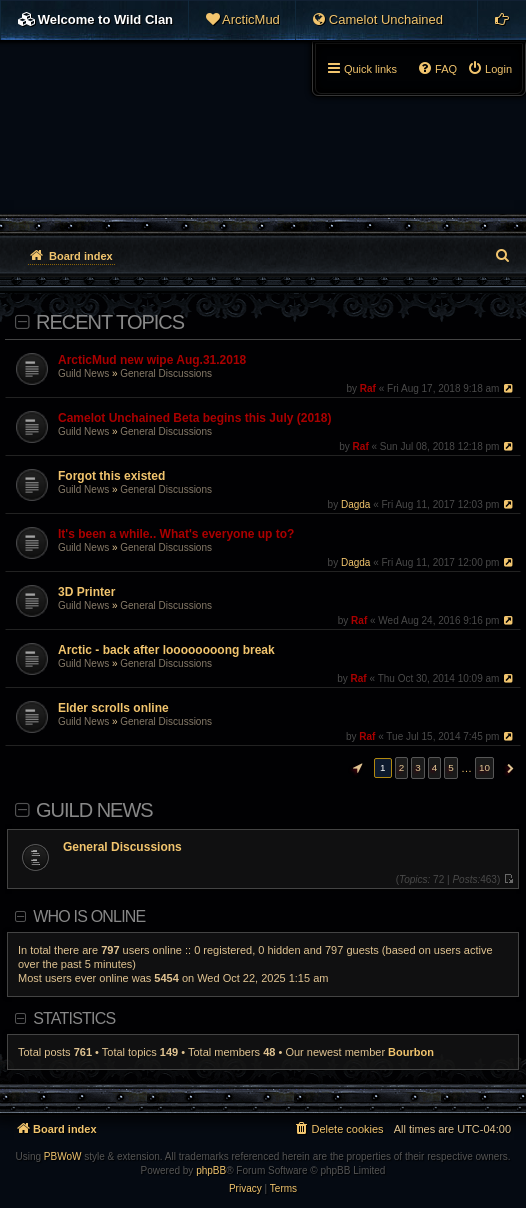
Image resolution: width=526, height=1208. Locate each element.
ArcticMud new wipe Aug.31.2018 (152, 360)
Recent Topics (110, 322)
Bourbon (411, 1052)
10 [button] (484, 767)
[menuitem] (242, 20)
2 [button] (402, 767)
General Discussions (166, 373)
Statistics (74, 1018)
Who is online (89, 916)
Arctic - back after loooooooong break (166, 650)
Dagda (355, 504)
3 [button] (418, 767)
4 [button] (435, 767)
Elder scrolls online (113, 708)
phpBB (211, 1170)
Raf (368, 388)
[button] (355, 768)
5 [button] (451, 767)
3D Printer (86, 592)
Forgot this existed (111, 476)
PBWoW (63, 1156)
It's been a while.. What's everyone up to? (176, 534)
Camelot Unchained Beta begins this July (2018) (194, 418)
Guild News (83, 373)
